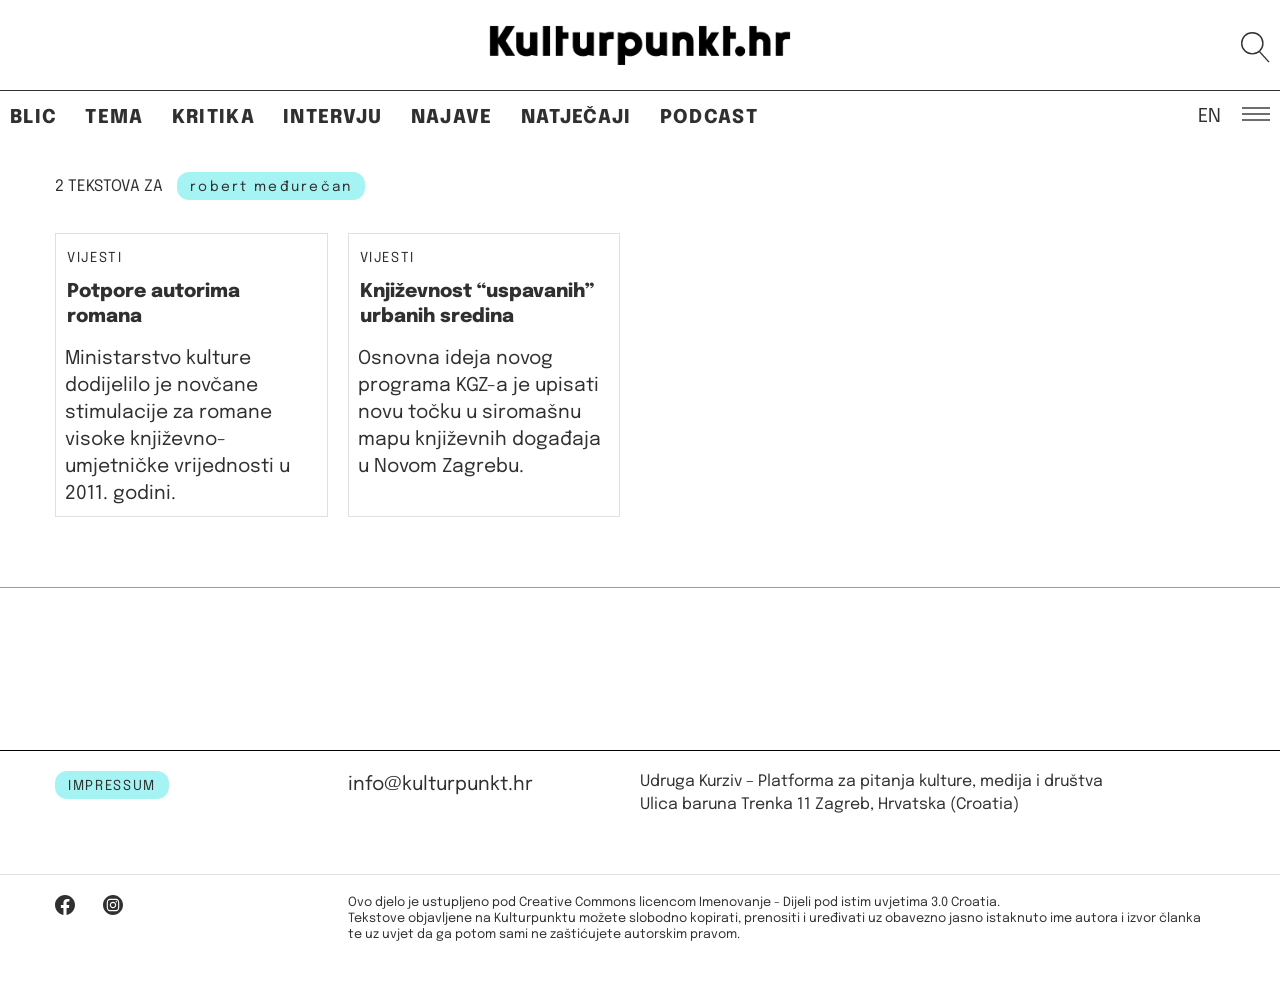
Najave (452, 117)
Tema (114, 117)
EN (1209, 115)
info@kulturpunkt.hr (440, 784)
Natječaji (576, 117)
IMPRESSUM (112, 786)
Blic (33, 117)
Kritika (213, 117)
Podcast (709, 117)
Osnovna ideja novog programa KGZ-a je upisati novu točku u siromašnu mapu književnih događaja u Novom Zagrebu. (479, 412)
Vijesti (95, 258)
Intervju (333, 117)
